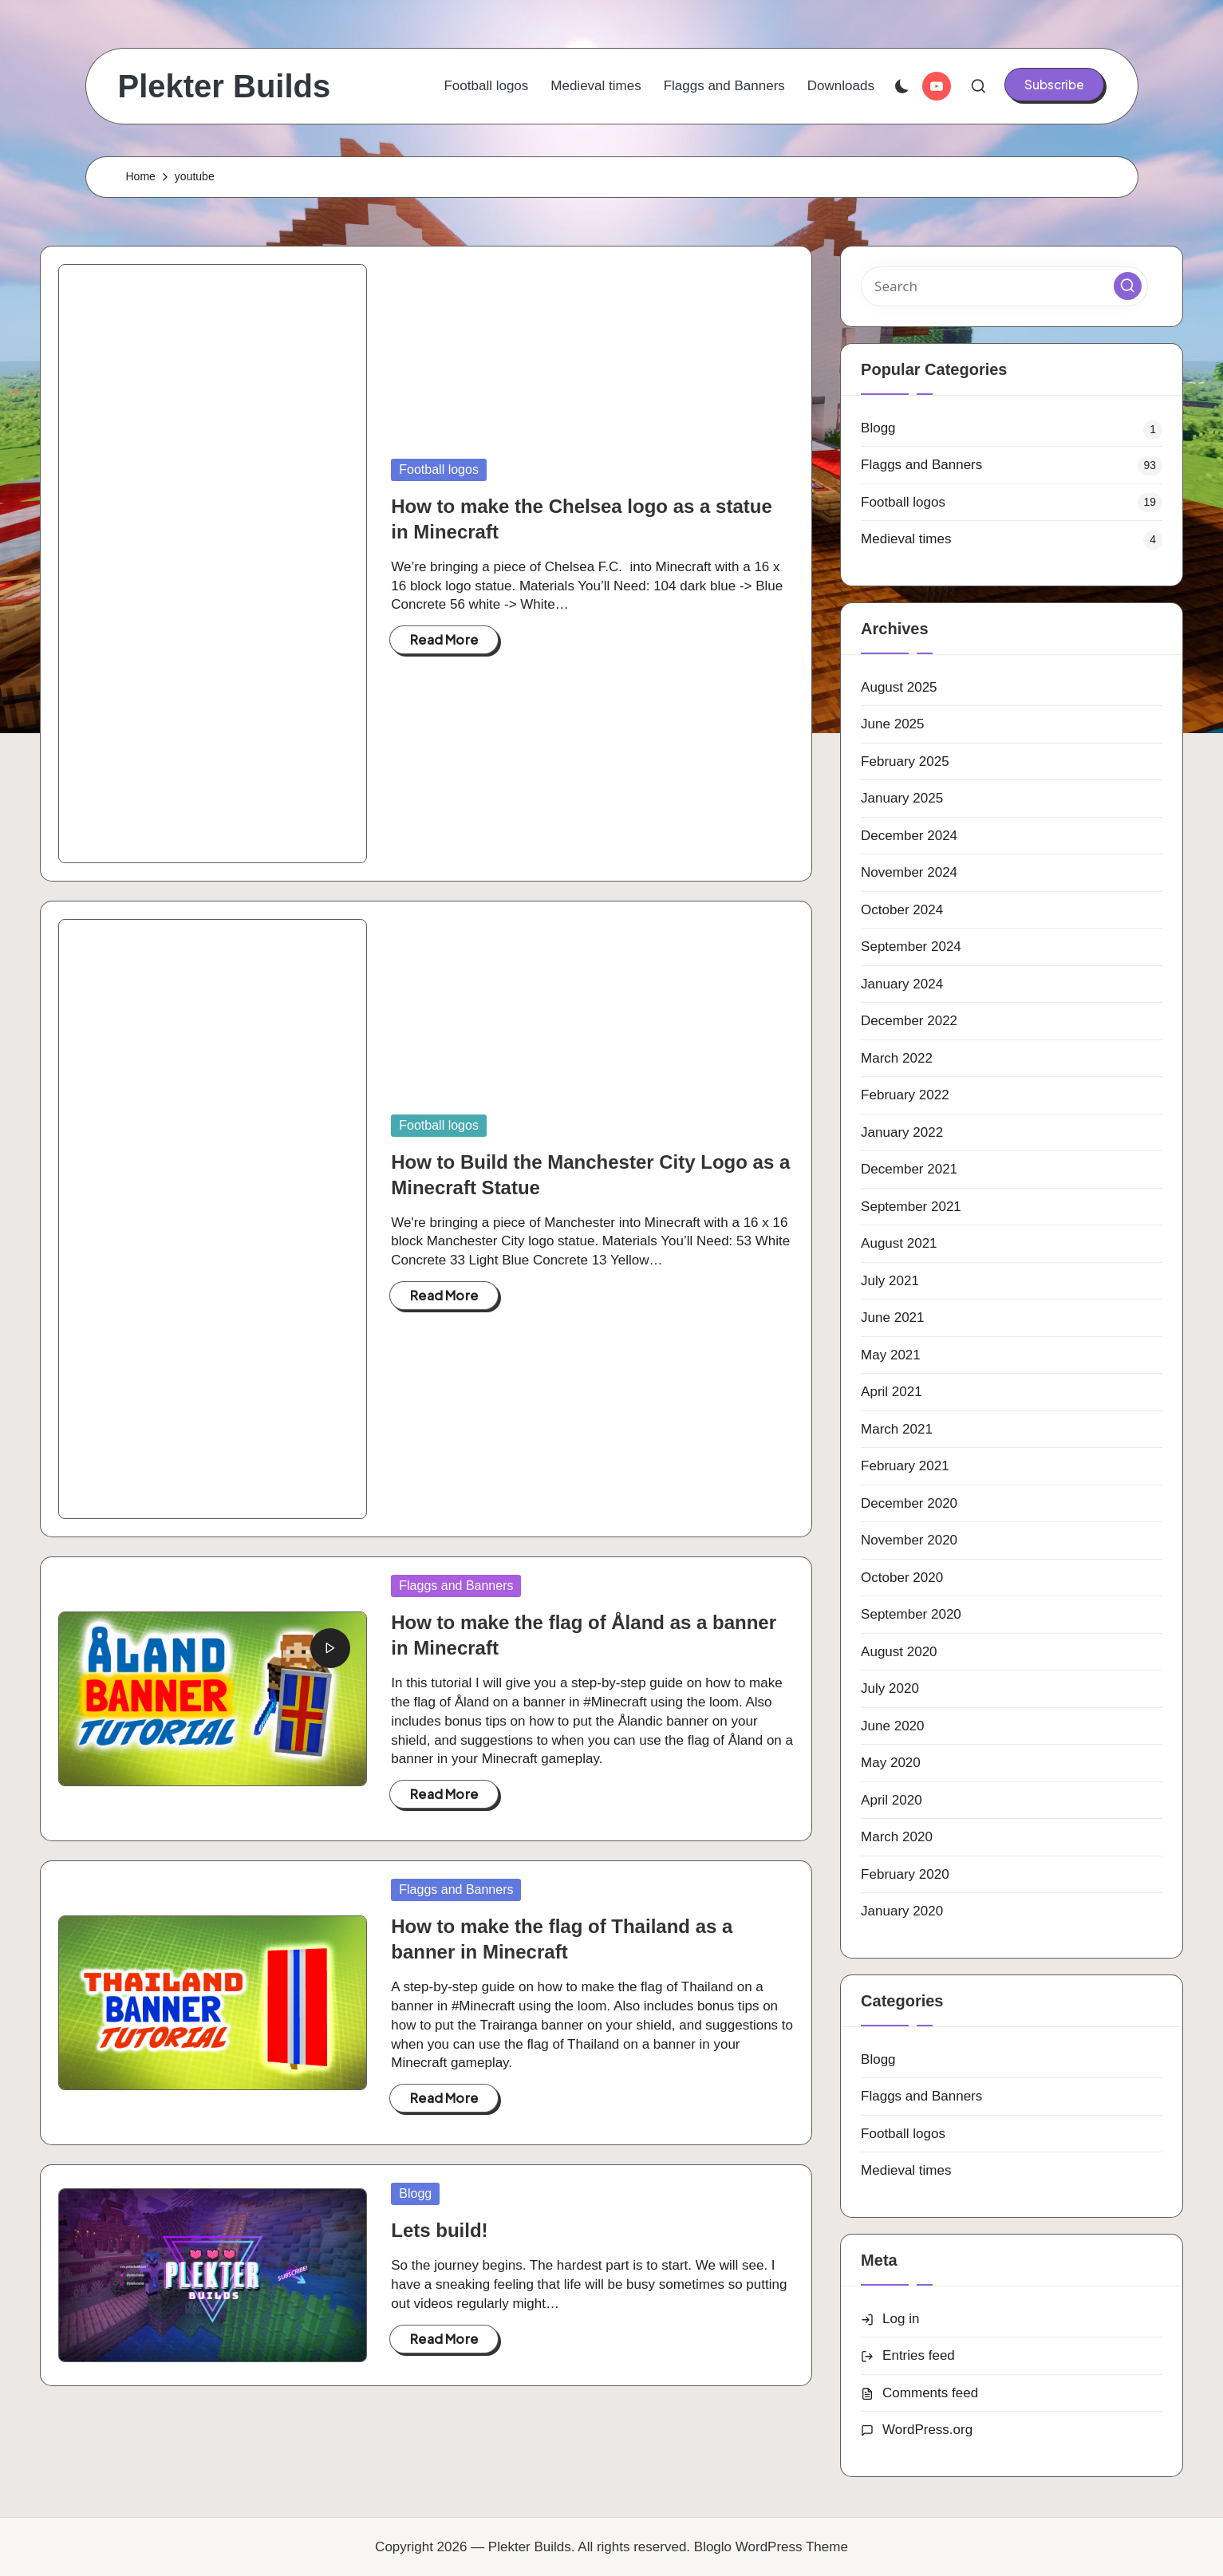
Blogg (415, 2193)
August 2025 (899, 687)
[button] (1054, 84)
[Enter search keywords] (1004, 286)
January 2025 (902, 798)
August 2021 (899, 1243)
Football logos (439, 469)
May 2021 (891, 1355)
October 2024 (902, 909)
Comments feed (930, 2392)
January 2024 (902, 984)
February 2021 (905, 1465)
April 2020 (891, 1800)
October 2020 (902, 1577)
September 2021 (911, 1206)
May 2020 (891, 1762)
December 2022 (909, 1020)
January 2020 (902, 1911)
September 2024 (911, 946)
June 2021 (892, 1317)
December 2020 (909, 1503)
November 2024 (909, 872)
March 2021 (897, 1429)
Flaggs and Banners (456, 1585)
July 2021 (890, 1280)
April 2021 (891, 1391)
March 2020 (897, 1836)
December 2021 (909, 1169)
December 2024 (909, 835)
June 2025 (892, 724)
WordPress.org (927, 2429)
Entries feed (918, 2355)
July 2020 (890, 1688)
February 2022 (905, 1095)
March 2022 (897, 1058)
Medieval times (906, 538)
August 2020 (899, 1651)
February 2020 (905, 1874)
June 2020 (892, 1726)
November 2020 (909, 1540)
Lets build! (439, 2230)
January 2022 (902, 1132)
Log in (900, 2318)
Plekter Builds (224, 86)
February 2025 (905, 761)
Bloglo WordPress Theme (771, 2546)
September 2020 (911, 1614)
